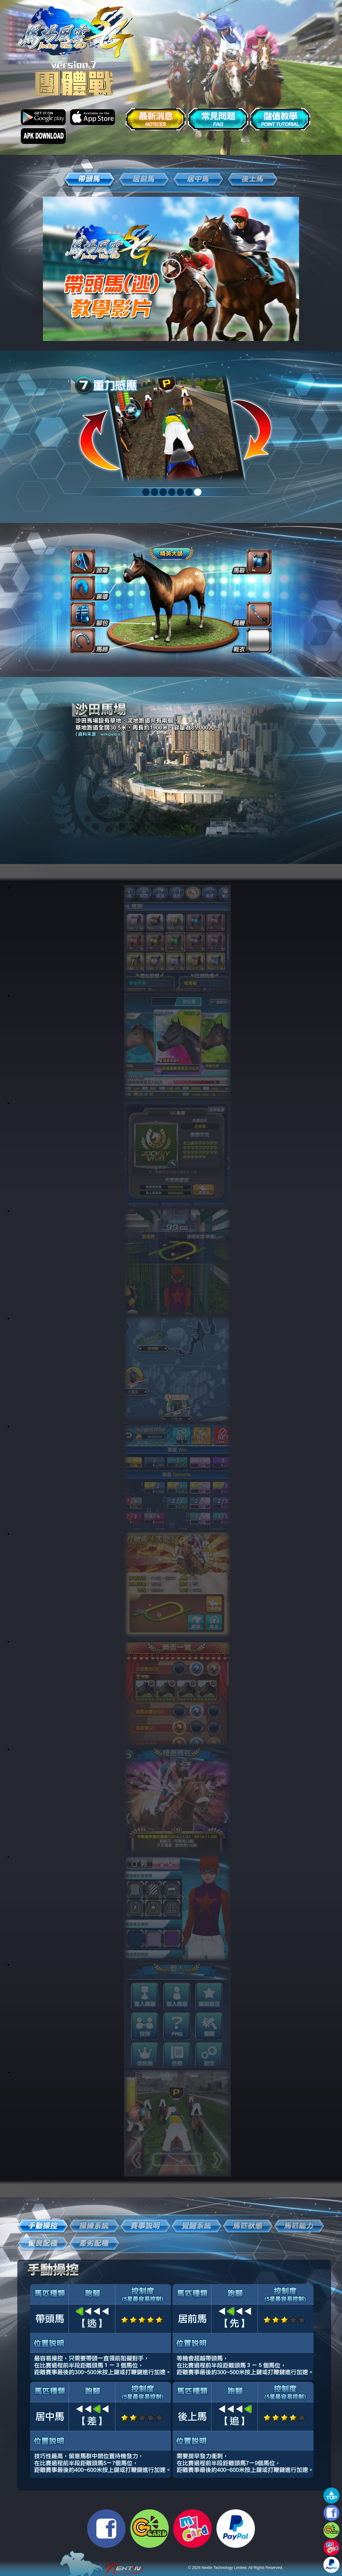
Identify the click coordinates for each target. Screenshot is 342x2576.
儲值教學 (280, 119)
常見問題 (218, 119)
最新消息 (155, 119)
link (177, 938)
